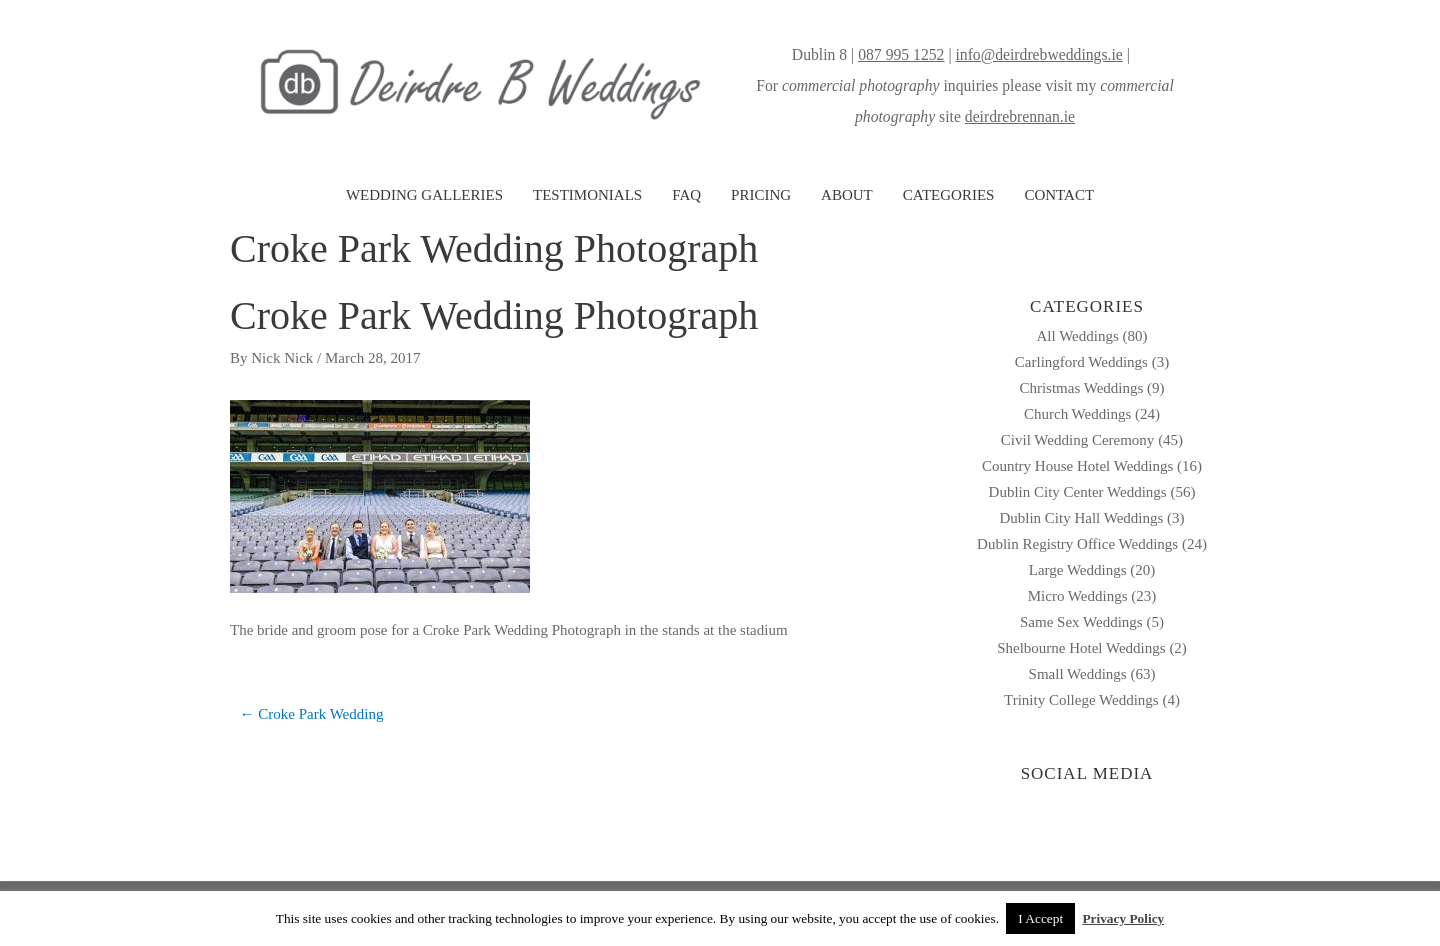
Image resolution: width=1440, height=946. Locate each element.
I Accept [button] (1040, 918)
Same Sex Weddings (1081, 622)
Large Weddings (1078, 570)
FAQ (686, 195)
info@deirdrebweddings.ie (1038, 54)
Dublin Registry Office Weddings (1077, 544)
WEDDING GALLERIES (424, 195)
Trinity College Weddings (1081, 700)
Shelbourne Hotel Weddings (1081, 648)
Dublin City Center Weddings (1078, 492)
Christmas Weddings (1081, 388)
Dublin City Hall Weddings (1081, 518)
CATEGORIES (949, 195)
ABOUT (847, 195)
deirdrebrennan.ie (1020, 116)
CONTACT (1059, 195)
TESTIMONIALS (587, 195)
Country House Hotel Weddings (1077, 466)
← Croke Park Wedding (312, 714)
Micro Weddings (1078, 596)
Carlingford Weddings (1081, 362)
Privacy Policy (1123, 918)
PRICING (761, 195)
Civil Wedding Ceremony (1078, 440)
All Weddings (1077, 336)
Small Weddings (1078, 674)
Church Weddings (1077, 414)
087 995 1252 (901, 54)
